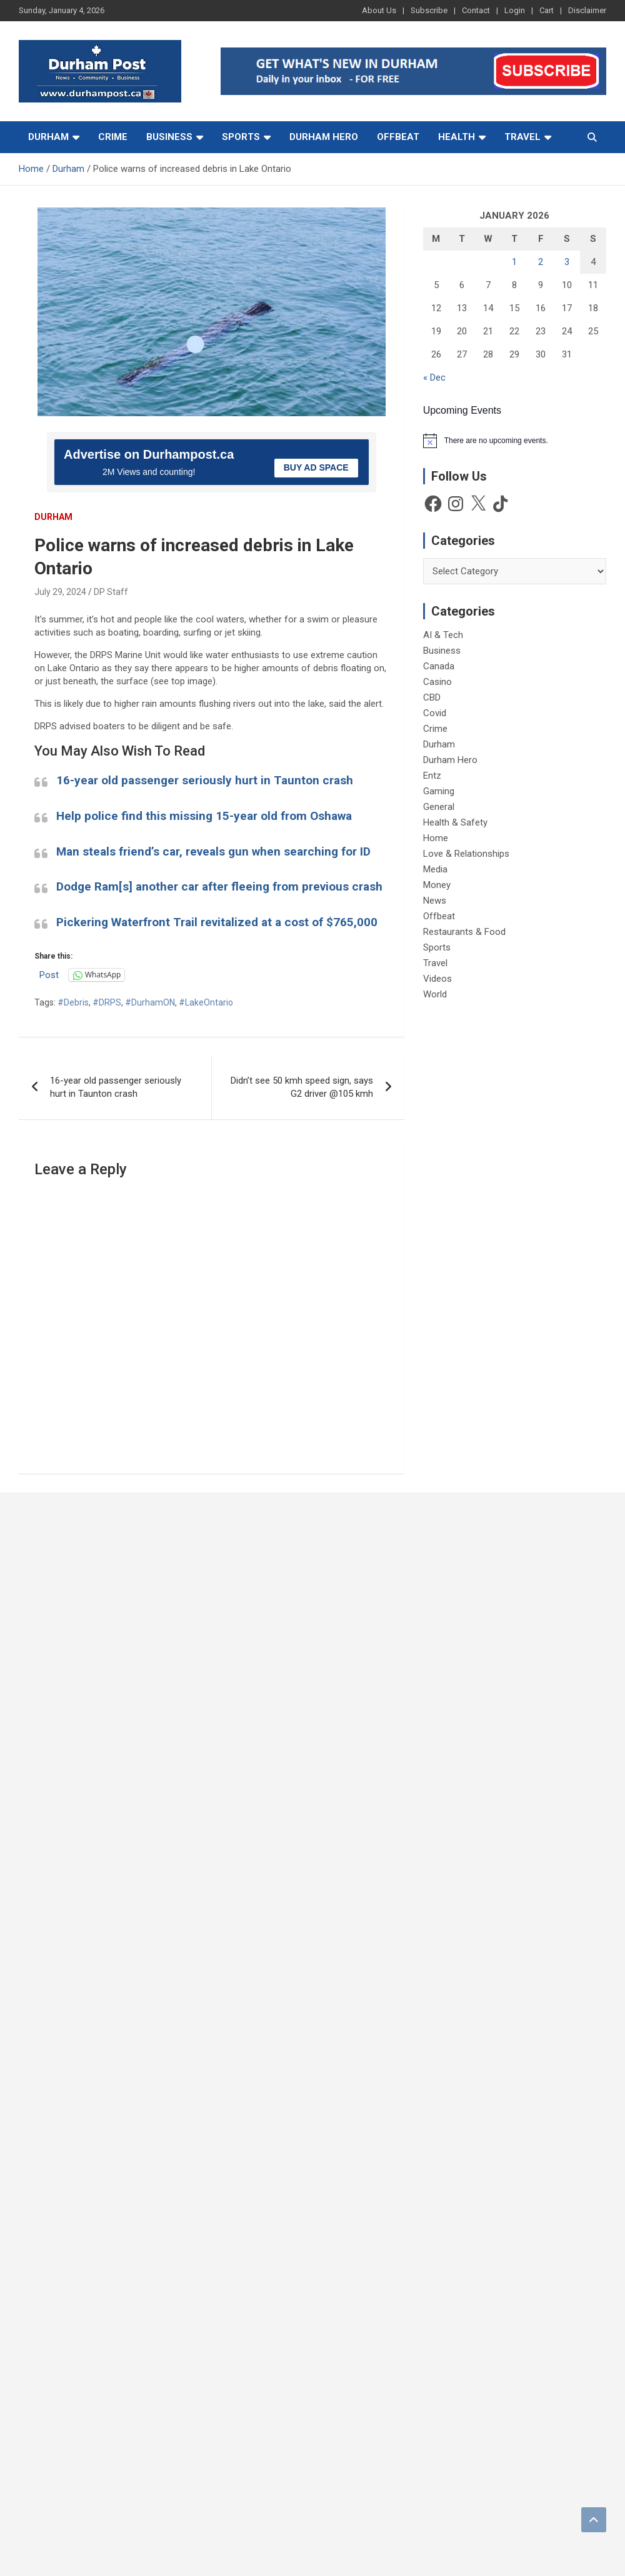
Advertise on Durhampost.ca (149, 454)
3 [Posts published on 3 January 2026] (566, 261)
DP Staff (111, 592)
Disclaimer (587, 10)
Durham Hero (323, 136)
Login (514, 10)
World (435, 994)
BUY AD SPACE (316, 467)
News (434, 900)
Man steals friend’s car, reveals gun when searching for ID (213, 851)
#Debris (73, 1002)
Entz (432, 775)
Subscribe (429, 10)
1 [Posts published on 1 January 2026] (514, 261)
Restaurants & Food (464, 931)
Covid (434, 713)
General (438, 806)
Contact (476, 10)
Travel (522, 136)
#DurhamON (150, 1002)
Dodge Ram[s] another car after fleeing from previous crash (219, 886)
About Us (379, 10)
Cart (546, 10)
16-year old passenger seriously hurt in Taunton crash (204, 780)
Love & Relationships (466, 853)
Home (435, 838)
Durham (48, 136)
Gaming (438, 791)
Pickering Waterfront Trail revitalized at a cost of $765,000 (217, 922)
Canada (438, 666)
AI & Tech (443, 635)
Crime (113, 136)
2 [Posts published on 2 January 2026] (540, 261)
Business (169, 136)
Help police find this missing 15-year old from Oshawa (204, 816)
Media (435, 869)
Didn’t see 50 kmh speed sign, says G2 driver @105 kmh (302, 1087)
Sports (241, 136)
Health (456, 136)
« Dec (434, 377)
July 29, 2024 (60, 592)
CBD (432, 697)
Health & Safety (455, 822)
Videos (437, 978)
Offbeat (398, 136)
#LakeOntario (206, 1002)
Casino (437, 681)
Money (437, 885)
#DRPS (106, 1002)
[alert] (514, 440)
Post (49, 974)
